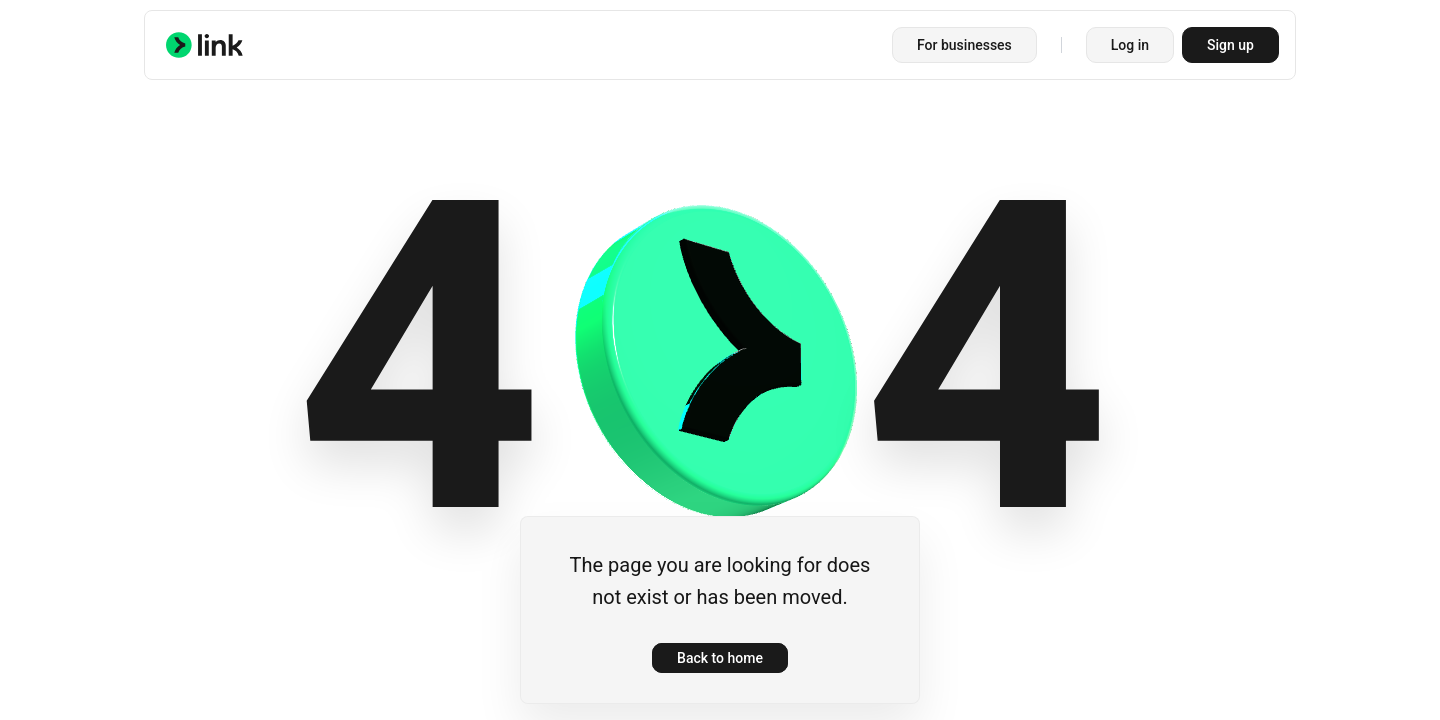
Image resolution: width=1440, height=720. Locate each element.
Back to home (720, 658)
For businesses (964, 45)
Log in (1130, 45)
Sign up (1230, 45)
